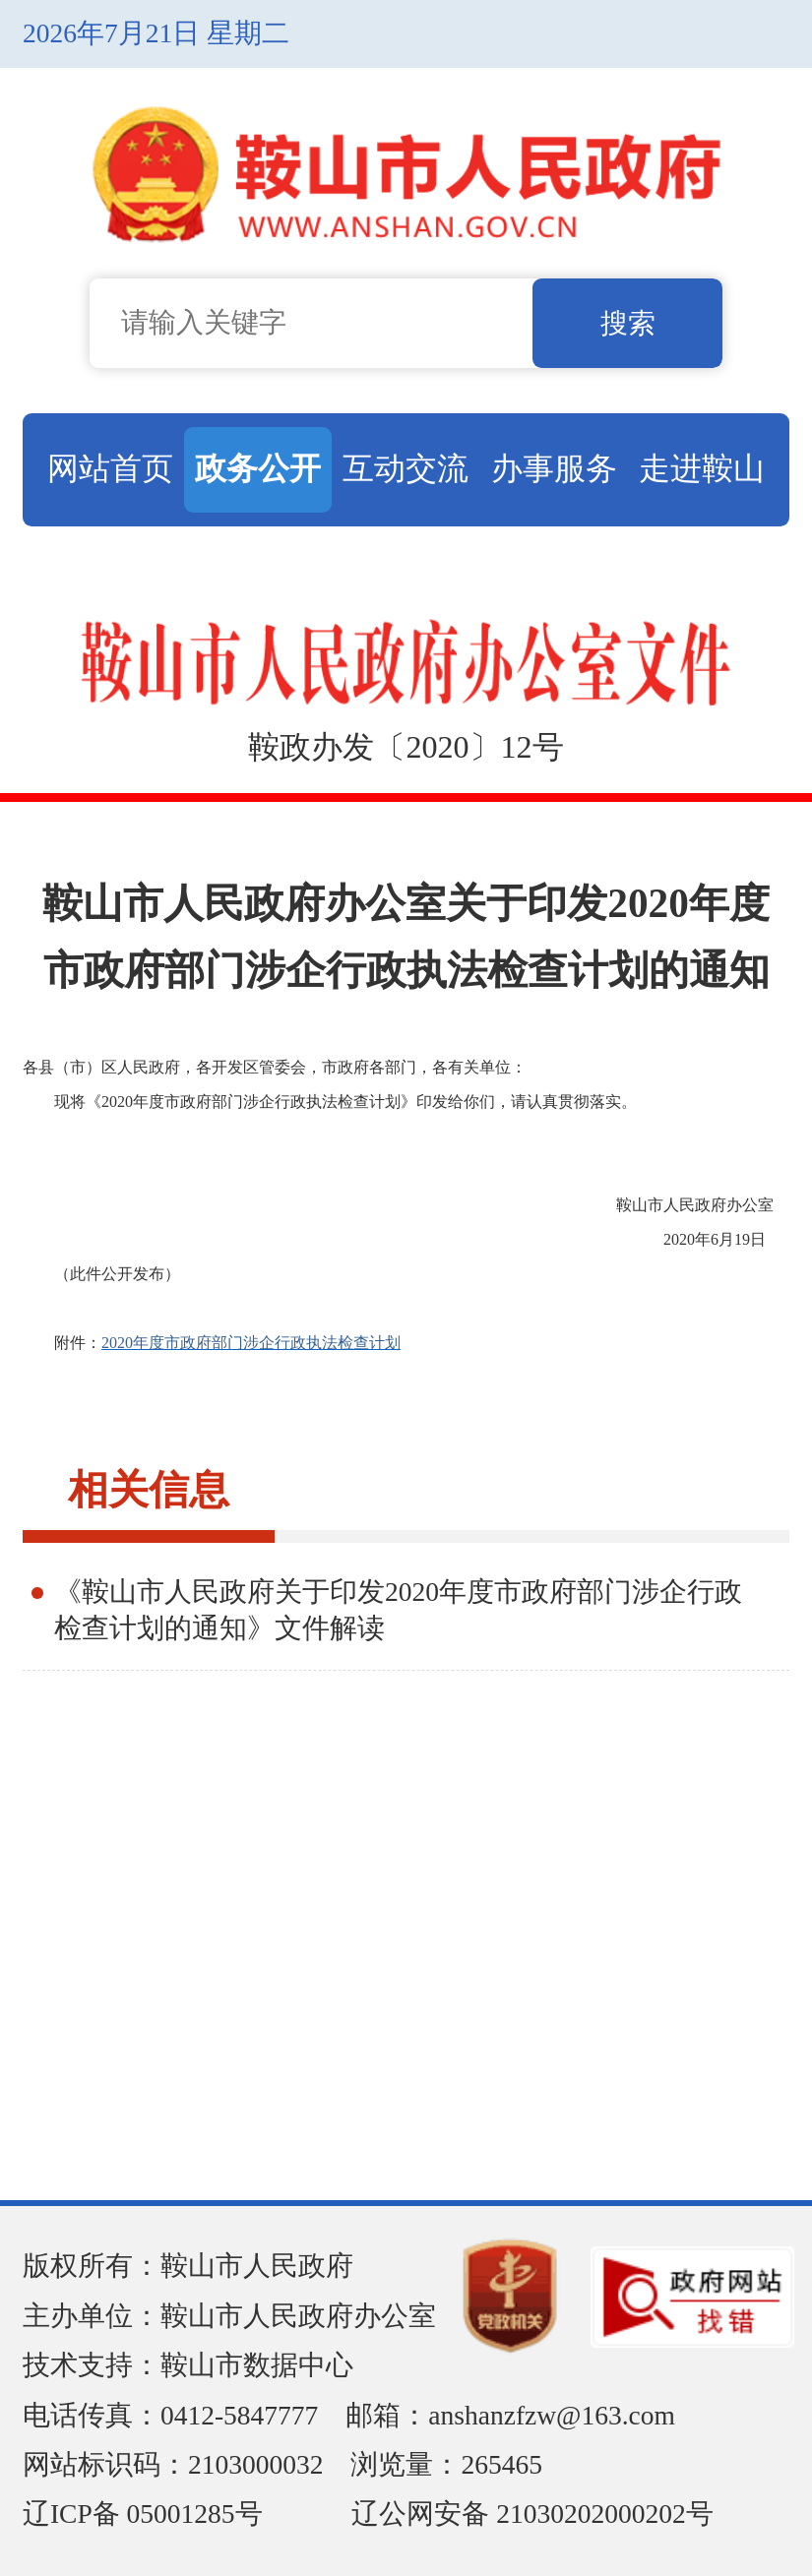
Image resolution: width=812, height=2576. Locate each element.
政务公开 (258, 468)
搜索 (628, 323)
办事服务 (554, 468)
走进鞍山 (702, 468)
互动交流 (405, 468)
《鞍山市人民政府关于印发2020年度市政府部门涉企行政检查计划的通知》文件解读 (398, 1609)
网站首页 (110, 468)
